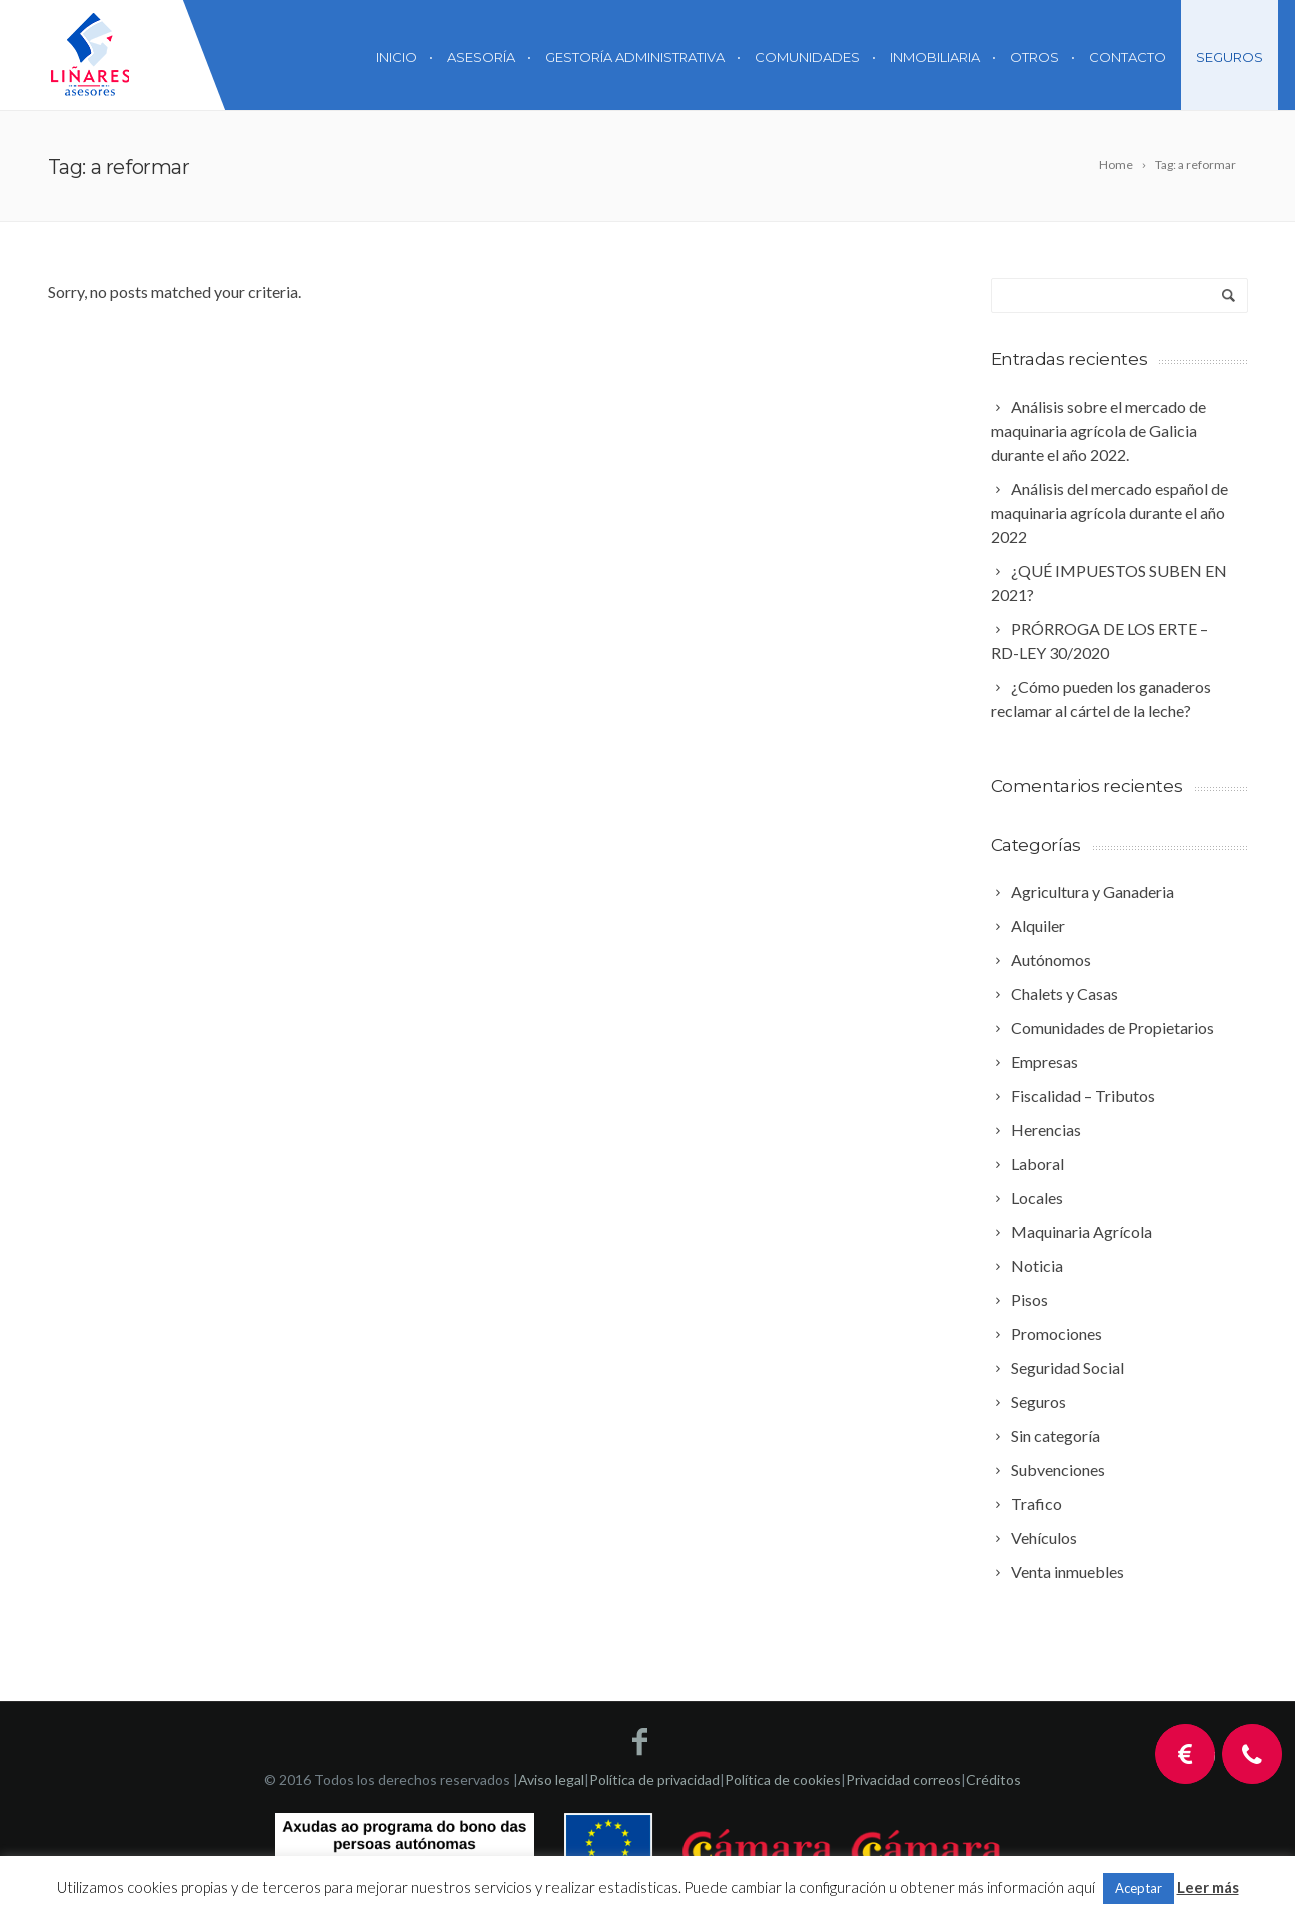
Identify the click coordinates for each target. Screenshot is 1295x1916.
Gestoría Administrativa (635, 57)
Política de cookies (783, 1779)
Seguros (1229, 57)
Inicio (396, 57)
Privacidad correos (903, 1779)
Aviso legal (551, 1779)
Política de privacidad (654, 1779)
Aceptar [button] (1138, 1888)
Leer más (1208, 1887)
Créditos (993, 1779)
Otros (1034, 57)
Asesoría (481, 57)
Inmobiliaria (935, 57)
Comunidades (807, 57)
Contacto (1127, 57)
